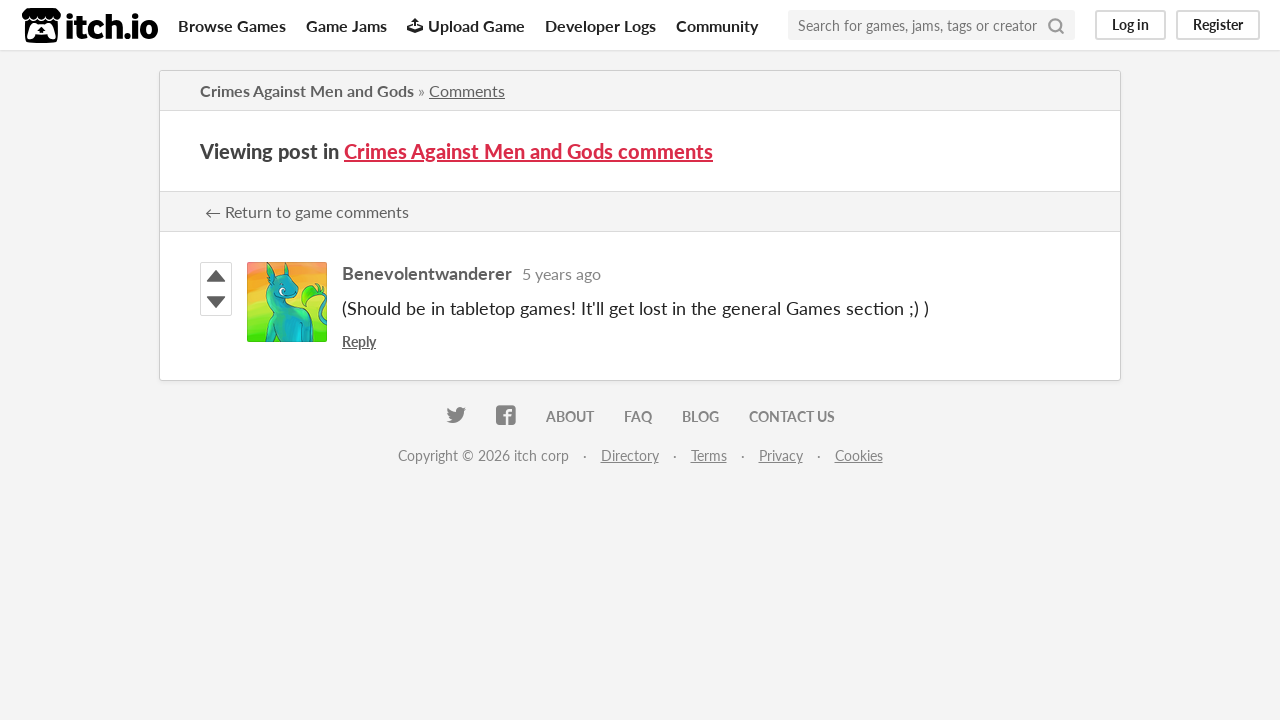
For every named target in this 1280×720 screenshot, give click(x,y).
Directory (630, 455)
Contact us (792, 416)
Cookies (859, 455)
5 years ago (561, 273)
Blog (700, 416)
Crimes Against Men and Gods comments (528, 151)
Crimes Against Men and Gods (307, 90)
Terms (709, 455)
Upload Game (466, 25)
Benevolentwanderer (427, 273)
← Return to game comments (307, 211)
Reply (359, 341)
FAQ (638, 416)
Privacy (781, 455)
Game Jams (346, 25)
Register (1218, 24)
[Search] (1056, 25)
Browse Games (232, 25)
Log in (1130, 24)
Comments (467, 90)
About (570, 416)
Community (717, 25)
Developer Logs (600, 25)
